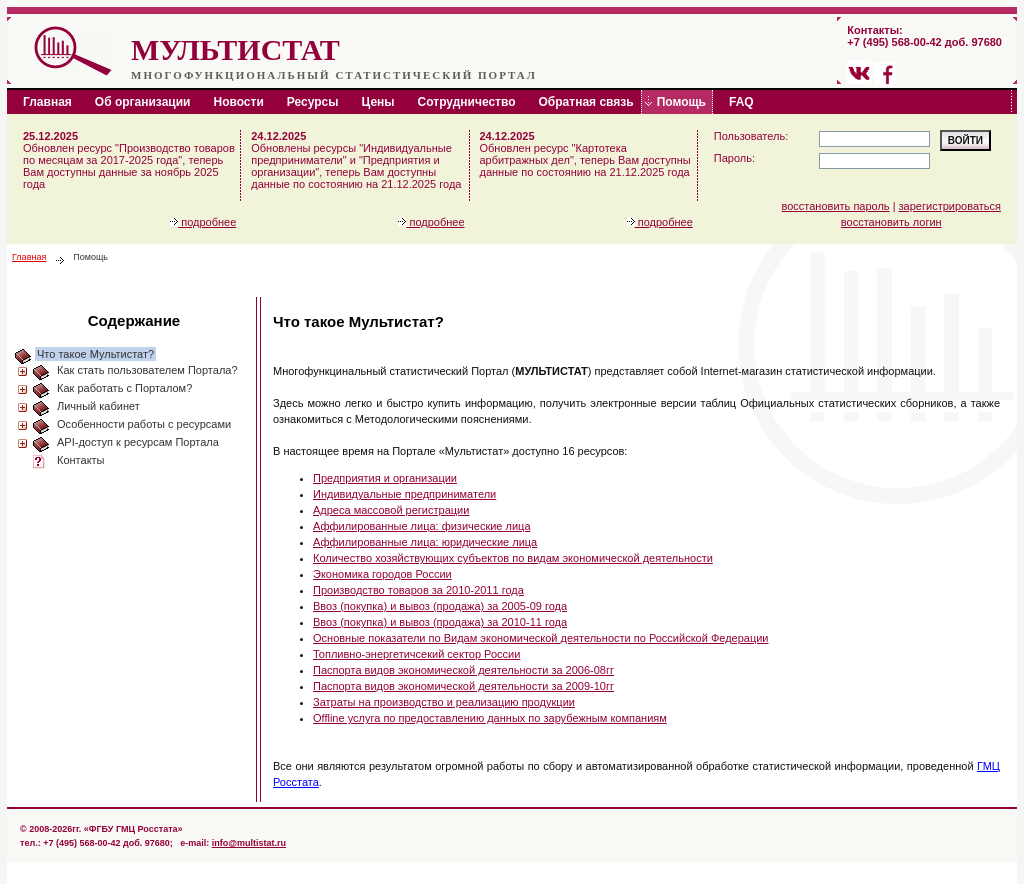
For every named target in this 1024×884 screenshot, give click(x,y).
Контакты (81, 460)
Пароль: (734, 158)
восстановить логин (891, 222)
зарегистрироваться (950, 206)
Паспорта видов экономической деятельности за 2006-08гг (463, 670)
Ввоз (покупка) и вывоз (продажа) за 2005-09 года (440, 606)
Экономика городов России (382, 574)
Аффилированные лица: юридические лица (425, 542)
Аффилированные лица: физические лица (422, 526)
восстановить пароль (836, 206)
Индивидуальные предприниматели (404, 494)
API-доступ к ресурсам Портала (138, 442)
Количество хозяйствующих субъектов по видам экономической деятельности (513, 558)
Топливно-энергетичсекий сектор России (416, 654)
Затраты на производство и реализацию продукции (444, 702)
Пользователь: (751, 136)
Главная (29, 257)
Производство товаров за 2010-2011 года (418, 590)
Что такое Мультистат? (95, 354)
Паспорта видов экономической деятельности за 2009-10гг (463, 686)
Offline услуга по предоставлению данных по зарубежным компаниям (490, 718)
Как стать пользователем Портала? (147, 370)
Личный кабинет (98, 406)
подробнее (203, 222)
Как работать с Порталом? (124, 388)
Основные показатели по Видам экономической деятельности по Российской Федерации (541, 638)
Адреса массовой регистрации (391, 510)
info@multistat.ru (249, 843)
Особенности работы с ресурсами (144, 424)
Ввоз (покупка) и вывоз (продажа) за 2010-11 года (440, 622)
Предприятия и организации (385, 478)
